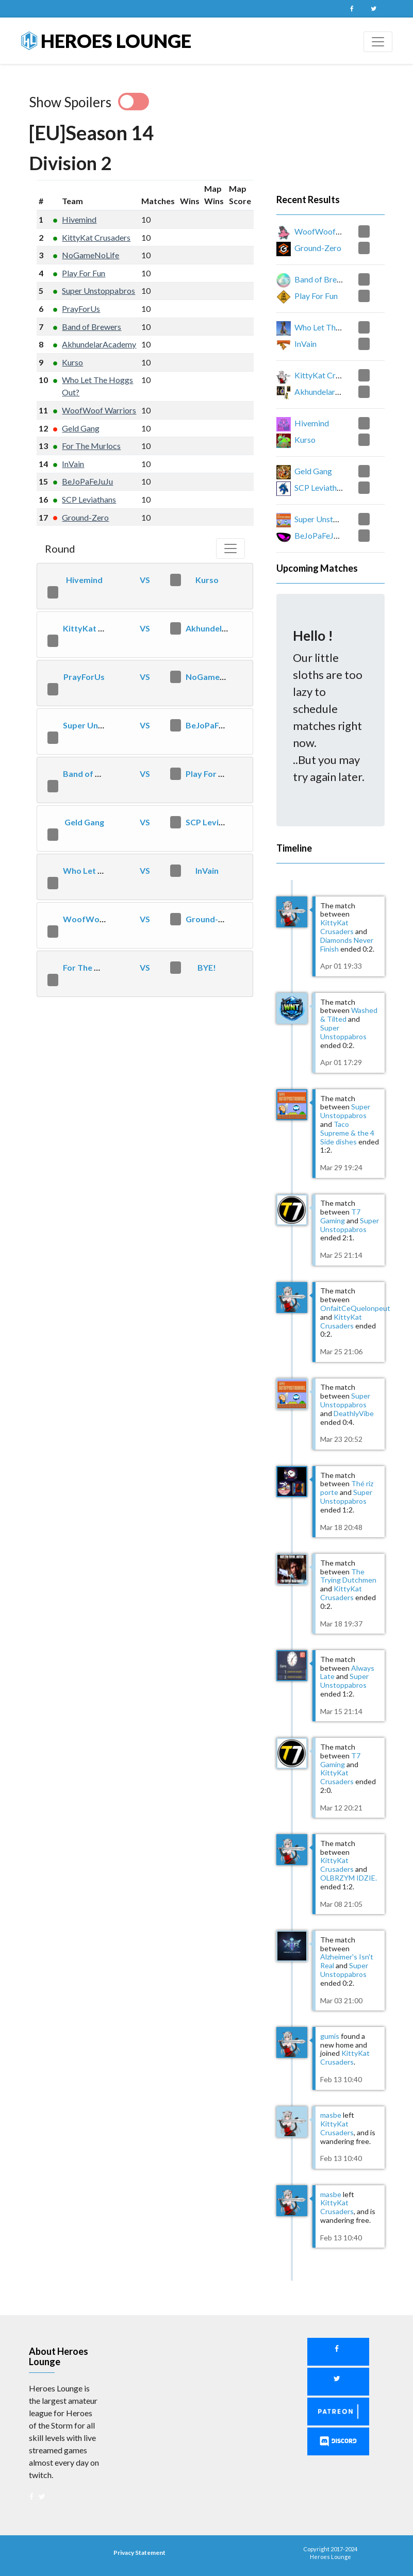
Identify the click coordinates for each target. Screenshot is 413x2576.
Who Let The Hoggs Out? (111, 870)
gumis (329, 2036)
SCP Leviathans (89, 499)
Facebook (352, 9)
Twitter (374, 9)
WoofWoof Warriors (99, 410)
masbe (330, 2114)
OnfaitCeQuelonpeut (355, 1308)
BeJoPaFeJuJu (87, 481)
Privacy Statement (139, 2552)
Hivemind (79, 219)
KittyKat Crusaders (96, 237)
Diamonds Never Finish (346, 944)
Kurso (72, 362)
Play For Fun (83, 273)
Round (60, 548)
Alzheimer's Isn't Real (346, 1961)
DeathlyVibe (354, 1413)
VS (145, 580)
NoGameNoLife (90, 255)
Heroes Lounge (106, 40)
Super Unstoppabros (98, 290)
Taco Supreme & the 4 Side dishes (347, 1133)
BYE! (206, 967)
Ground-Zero (85, 517)
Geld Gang (81, 428)
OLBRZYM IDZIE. (348, 1877)
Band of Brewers (91, 326)
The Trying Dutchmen (348, 1576)
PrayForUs (81, 308)
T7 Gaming (340, 1216)
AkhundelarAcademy (99, 344)
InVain (73, 464)
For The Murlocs (91, 446)
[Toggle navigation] (378, 41)
